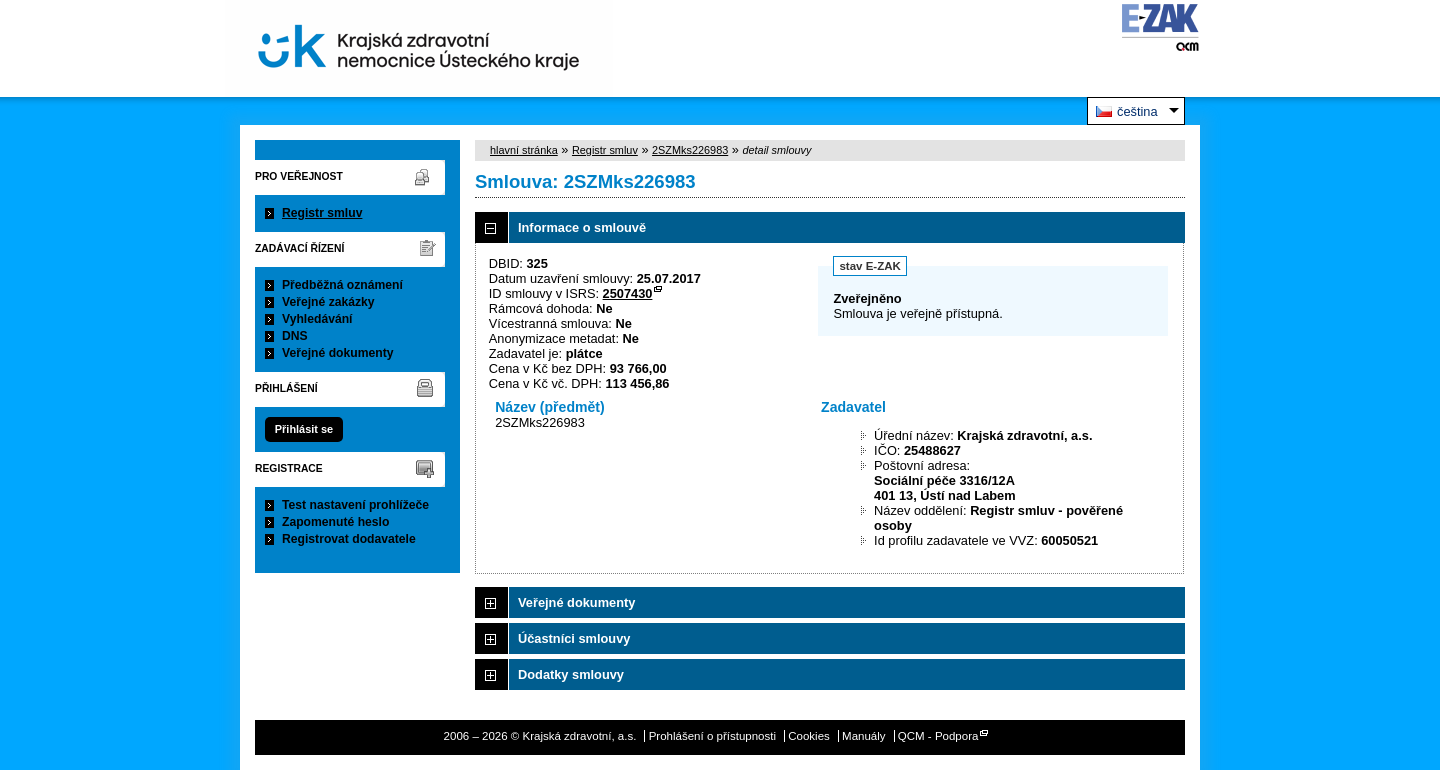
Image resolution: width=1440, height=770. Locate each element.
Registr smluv (322, 213)
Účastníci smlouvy (574, 638)
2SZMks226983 (690, 150)
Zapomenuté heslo (335, 522)
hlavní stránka (524, 150)
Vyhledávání (317, 319)
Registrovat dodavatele (349, 539)
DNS (295, 336)
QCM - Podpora (938, 736)
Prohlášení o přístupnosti (712, 736)
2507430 (628, 293)
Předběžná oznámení (342, 285)
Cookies (809, 736)
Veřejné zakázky (328, 302)
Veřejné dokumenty (337, 353)
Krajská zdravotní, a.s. (419, 48)
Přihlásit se (304, 429)
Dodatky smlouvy (571, 674)
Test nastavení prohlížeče (355, 505)
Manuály (864, 736)
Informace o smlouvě (582, 227)
